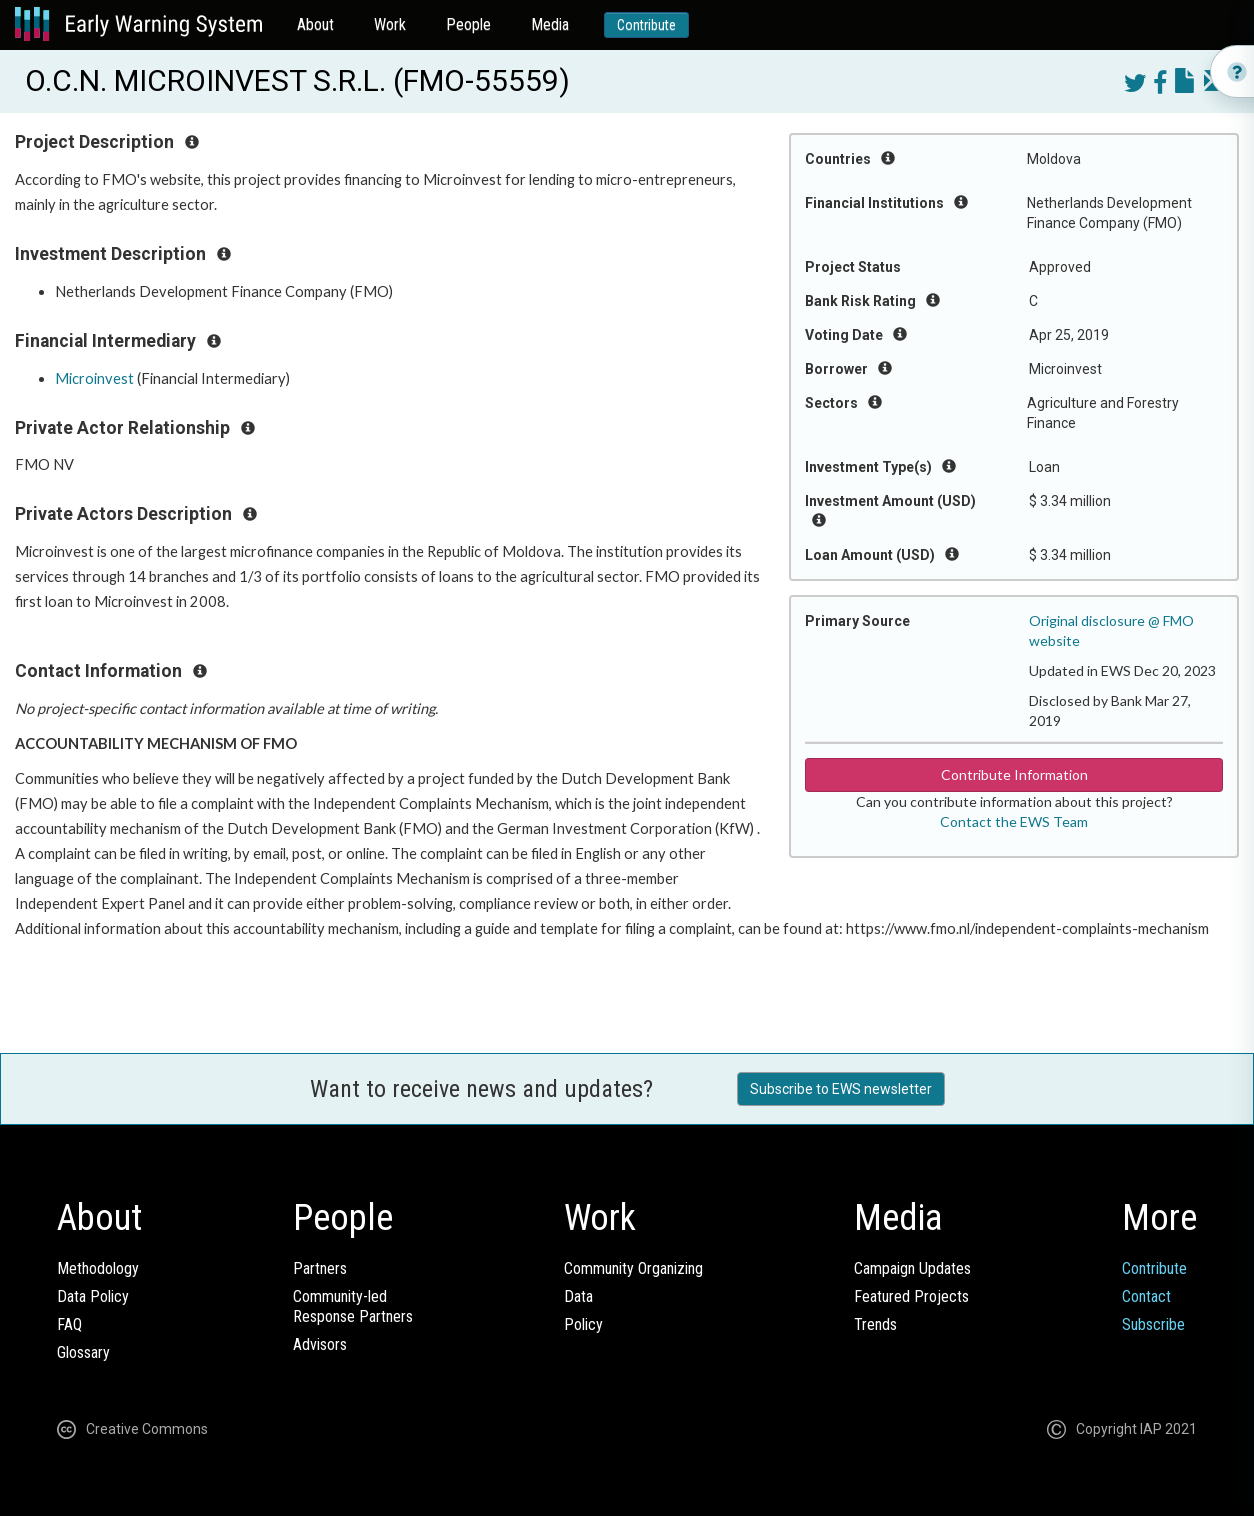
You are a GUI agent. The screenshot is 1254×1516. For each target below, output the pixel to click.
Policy (583, 1324)
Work (390, 24)
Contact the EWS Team (1014, 821)
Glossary (83, 1352)
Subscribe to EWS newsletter (841, 1089)
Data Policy (93, 1296)
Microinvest (94, 378)
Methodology (98, 1268)
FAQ (69, 1324)
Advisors (320, 1344)
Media (550, 24)
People (468, 24)
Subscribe (1153, 1324)
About (315, 24)
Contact (1146, 1296)
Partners (320, 1268)
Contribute (646, 25)
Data (578, 1296)
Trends (875, 1324)
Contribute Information (1014, 774)
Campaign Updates (912, 1268)
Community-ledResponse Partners (353, 1306)
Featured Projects (911, 1296)
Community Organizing (633, 1268)
